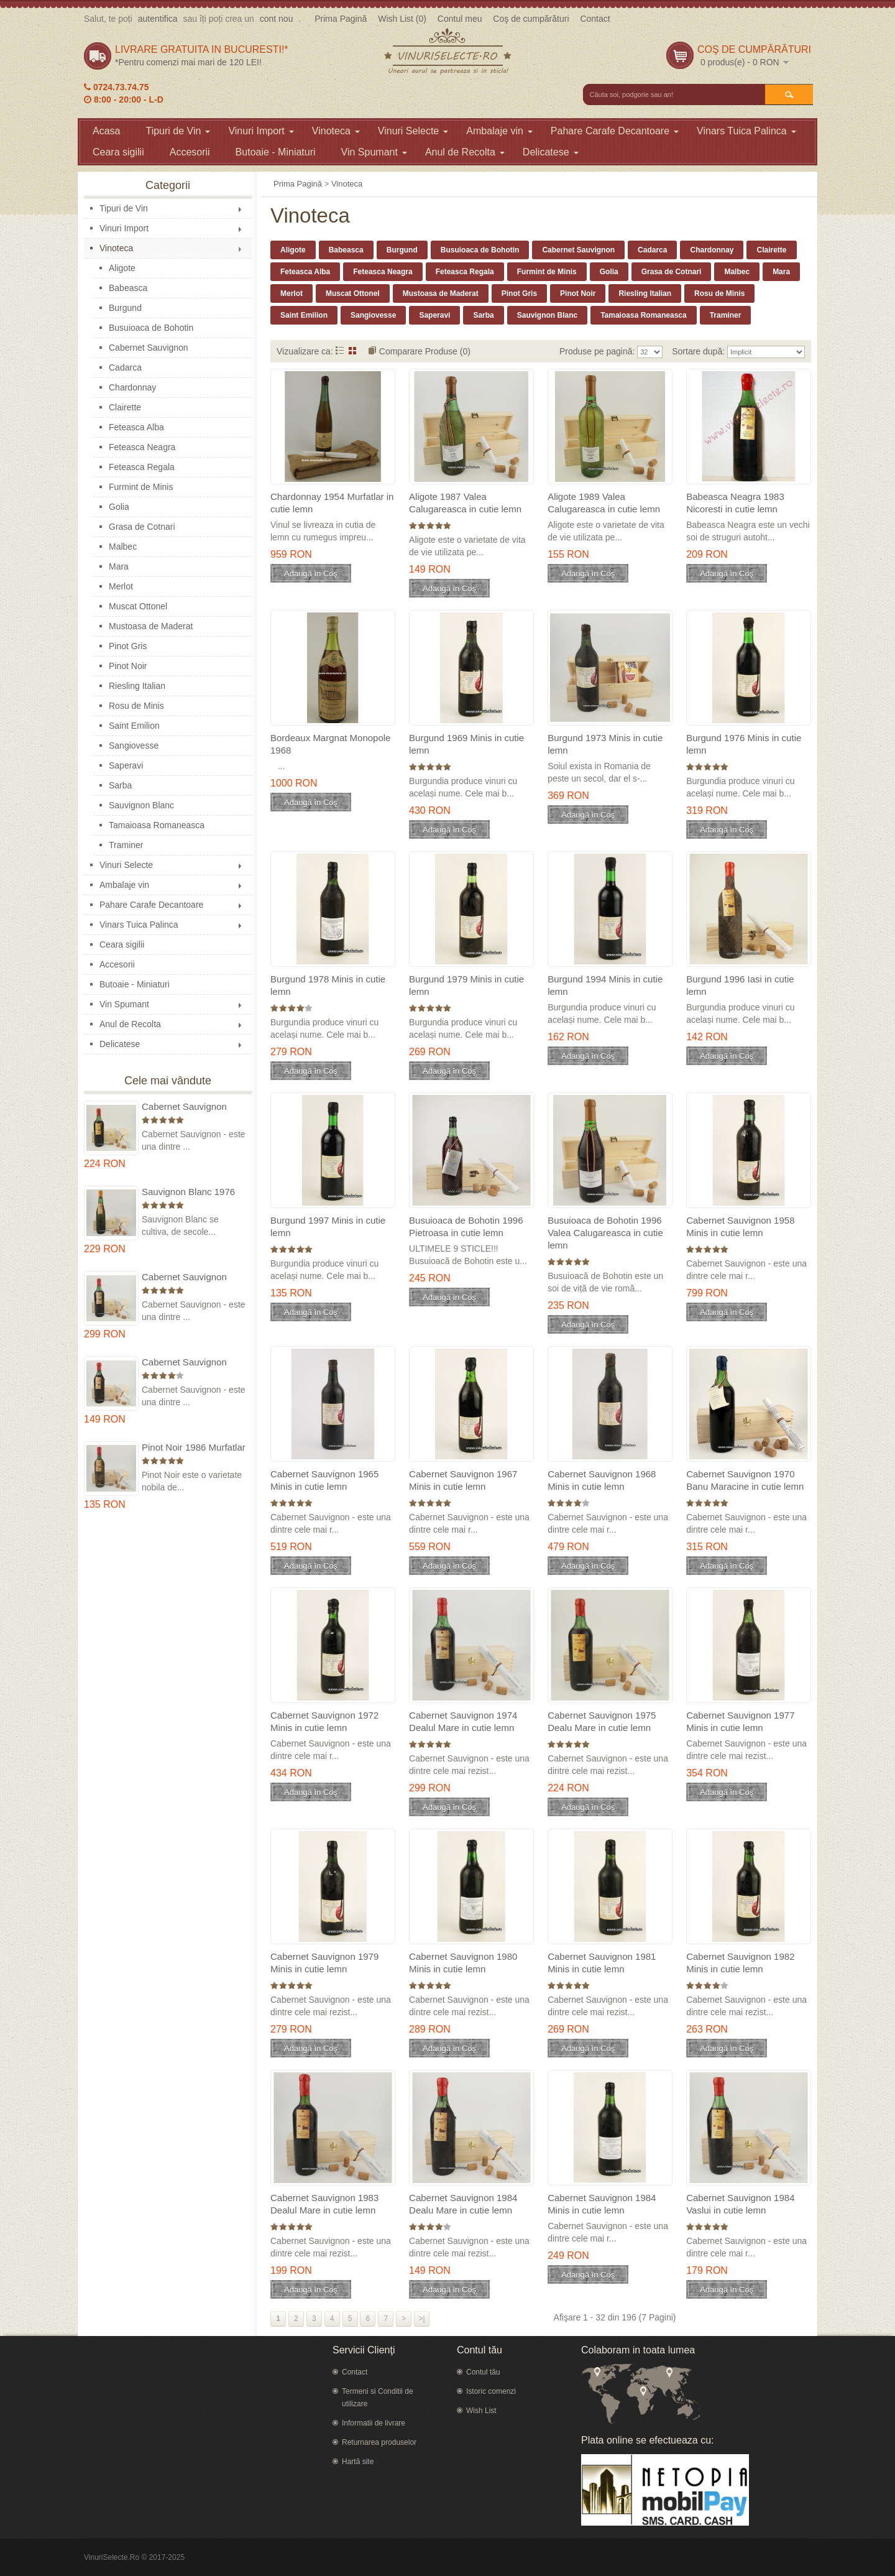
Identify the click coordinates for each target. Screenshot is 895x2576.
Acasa (106, 131)
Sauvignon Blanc (141, 805)
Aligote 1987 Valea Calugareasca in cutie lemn (465, 502)
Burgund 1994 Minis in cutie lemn (605, 985)
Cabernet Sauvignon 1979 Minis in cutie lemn (324, 1962)
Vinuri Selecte (413, 131)
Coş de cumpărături (531, 19)
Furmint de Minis (141, 487)
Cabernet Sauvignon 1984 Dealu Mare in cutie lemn (194, 1363)
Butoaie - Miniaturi (276, 152)
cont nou (276, 19)
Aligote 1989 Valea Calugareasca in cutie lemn (604, 502)
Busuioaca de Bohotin (151, 328)
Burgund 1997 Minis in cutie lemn (327, 1226)
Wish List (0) (402, 19)
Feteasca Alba (136, 427)
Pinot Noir (128, 666)
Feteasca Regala (142, 467)
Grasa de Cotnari (142, 527)
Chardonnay (132, 387)
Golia (119, 507)
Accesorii (190, 152)
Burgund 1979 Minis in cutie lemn (466, 985)
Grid (353, 350)
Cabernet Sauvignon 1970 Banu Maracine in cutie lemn (745, 1480)
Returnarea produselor (379, 2442)
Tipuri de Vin (177, 131)
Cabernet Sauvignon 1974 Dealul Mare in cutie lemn (184, 1277)
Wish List (481, 2410)
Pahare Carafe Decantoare (615, 131)
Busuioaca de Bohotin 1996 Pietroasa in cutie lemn (466, 1226)
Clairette (125, 407)
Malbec (123, 547)
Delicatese (551, 152)
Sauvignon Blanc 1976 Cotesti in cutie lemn (188, 1192)
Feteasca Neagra (142, 447)
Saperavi (126, 765)
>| (422, 2318)
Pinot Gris (128, 646)
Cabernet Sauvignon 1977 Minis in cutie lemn (740, 1721)
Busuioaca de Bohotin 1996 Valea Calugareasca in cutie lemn (605, 1232)
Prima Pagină (340, 19)
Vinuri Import (260, 131)
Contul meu (460, 19)
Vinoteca (336, 131)
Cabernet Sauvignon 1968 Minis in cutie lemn (602, 1480)
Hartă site (358, 2461)
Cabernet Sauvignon (148, 348)
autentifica (158, 19)
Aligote (122, 268)
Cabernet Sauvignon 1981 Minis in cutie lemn (602, 1962)
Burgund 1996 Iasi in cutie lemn (740, 985)
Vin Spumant (374, 152)
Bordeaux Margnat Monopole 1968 (330, 743)
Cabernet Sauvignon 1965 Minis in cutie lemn (324, 1480)
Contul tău (483, 2372)
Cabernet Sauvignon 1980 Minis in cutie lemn (463, 1962)
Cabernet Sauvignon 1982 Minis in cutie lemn (740, 1962)
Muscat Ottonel (138, 606)
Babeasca (128, 288)
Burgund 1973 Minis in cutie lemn (605, 743)
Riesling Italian (137, 686)
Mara (119, 566)
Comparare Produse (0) (424, 351)
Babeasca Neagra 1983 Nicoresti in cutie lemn (735, 502)
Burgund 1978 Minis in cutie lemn (327, 985)
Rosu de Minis (136, 706)
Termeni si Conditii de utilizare (377, 2397)
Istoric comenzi (491, 2391)
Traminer (126, 845)
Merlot (121, 586)
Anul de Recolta (465, 152)
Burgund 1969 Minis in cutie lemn (466, 743)
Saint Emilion (134, 726)
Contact (595, 19)
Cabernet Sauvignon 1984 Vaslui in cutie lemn (740, 2203)
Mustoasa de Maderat (151, 626)
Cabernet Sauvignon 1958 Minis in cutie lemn (740, 1226)
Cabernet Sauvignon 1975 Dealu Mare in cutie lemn (194, 1107)
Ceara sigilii (118, 152)
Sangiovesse (133, 745)
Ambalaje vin (499, 131)
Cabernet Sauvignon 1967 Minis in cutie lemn (463, 1480)
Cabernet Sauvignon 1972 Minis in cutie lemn (324, 1721)
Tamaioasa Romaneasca (156, 825)
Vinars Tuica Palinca (746, 131)
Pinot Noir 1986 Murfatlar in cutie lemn (194, 1448)
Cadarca (125, 367)
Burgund (125, 308)
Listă (340, 350)
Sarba (120, 785)
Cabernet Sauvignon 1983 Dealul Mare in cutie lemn (324, 2203)
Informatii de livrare (373, 2423)
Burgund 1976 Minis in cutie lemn (743, 743)
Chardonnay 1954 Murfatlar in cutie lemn (331, 502)
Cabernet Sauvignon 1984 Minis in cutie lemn (602, 2203)
